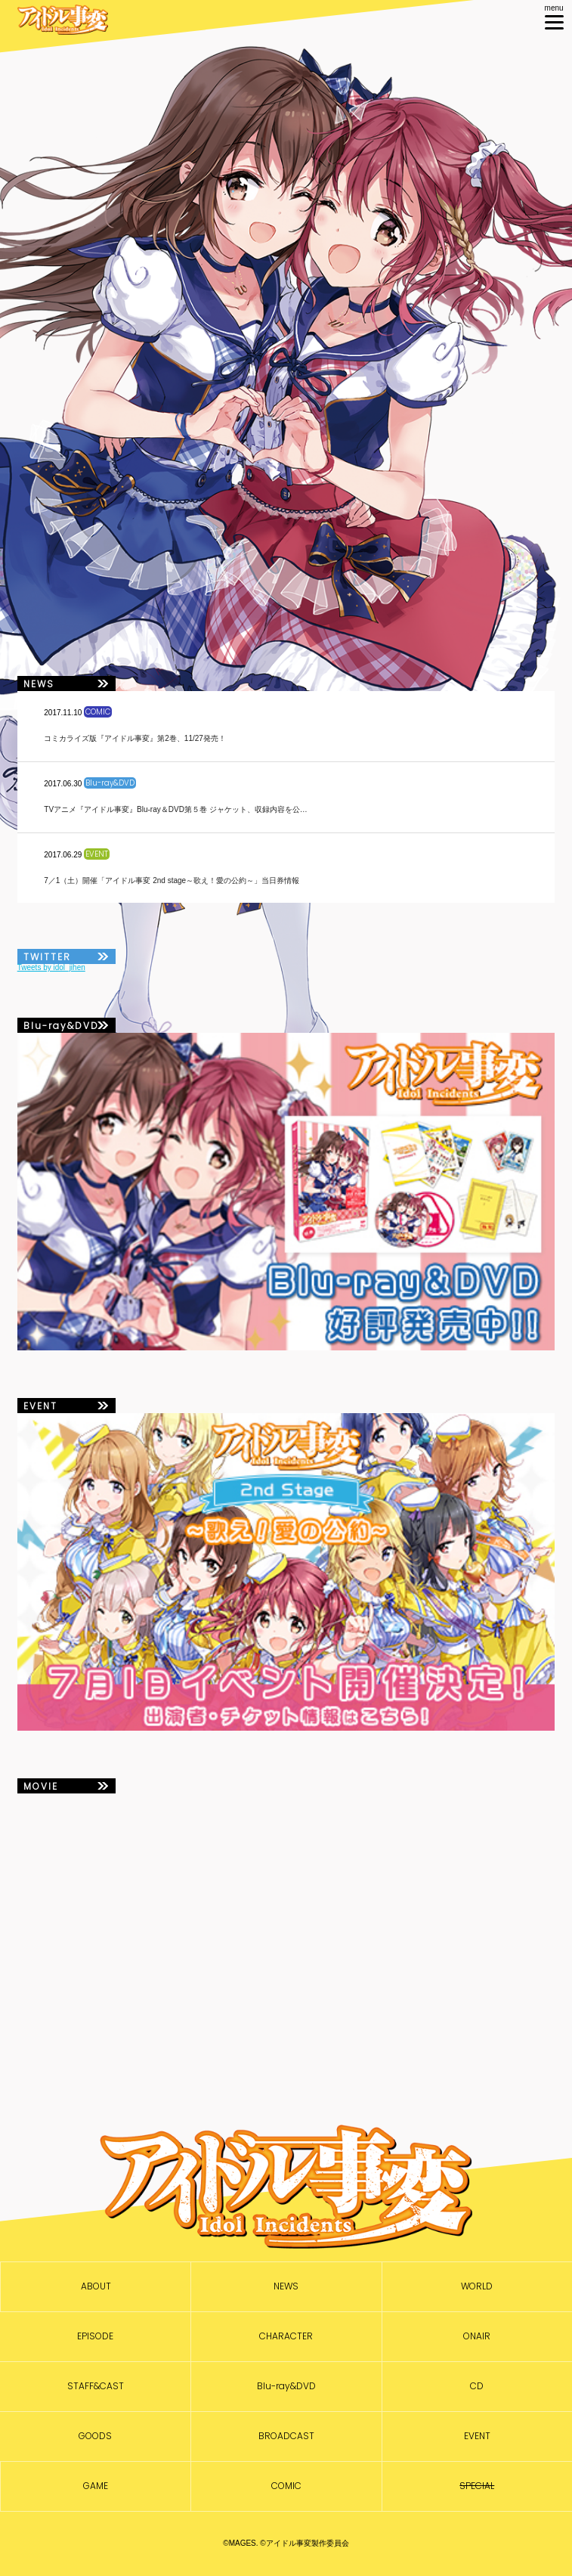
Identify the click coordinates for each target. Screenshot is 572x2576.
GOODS (95, 2436)
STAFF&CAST (95, 2386)
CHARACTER (286, 2336)
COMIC (286, 2486)
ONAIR (476, 2336)
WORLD (477, 2286)
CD (477, 2386)
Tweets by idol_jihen (51, 967)
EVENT (477, 2436)
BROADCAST (286, 2436)
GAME (95, 2486)
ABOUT (96, 2286)
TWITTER (47, 956)
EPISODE (95, 2336)
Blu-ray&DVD (286, 2386)
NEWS (286, 2286)
